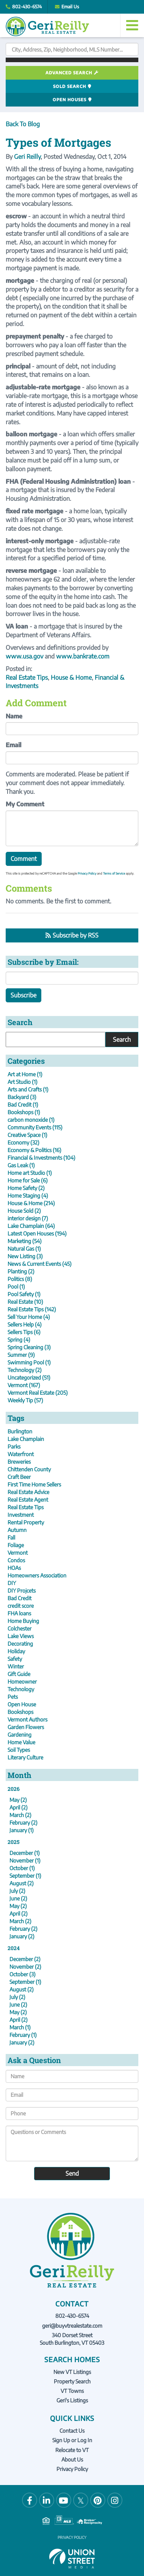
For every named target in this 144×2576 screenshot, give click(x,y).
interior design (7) (28, 1218)
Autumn (17, 1530)
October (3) (22, 1974)
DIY (12, 1583)
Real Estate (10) (25, 1301)
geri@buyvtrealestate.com (72, 2325)
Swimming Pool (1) (29, 1362)
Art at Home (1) (25, 1074)
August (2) (21, 1883)
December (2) (25, 1959)
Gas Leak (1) (21, 1165)
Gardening (19, 1734)
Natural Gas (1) (24, 1248)
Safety (15, 1659)
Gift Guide (19, 1674)
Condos (16, 1560)
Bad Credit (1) (23, 1104)
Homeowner (22, 1681)
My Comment (25, 804)
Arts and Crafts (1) (28, 1089)
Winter (16, 1666)
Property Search (72, 2381)
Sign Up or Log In (72, 2440)
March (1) (20, 2027)
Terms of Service (114, 873)
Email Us (70, 6)
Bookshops (20, 1712)
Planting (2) (21, 1271)
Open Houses (69, 99)
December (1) (24, 1853)
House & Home (71, 677)
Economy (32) (23, 1142)
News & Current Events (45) (40, 1264)
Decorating (20, 1643)
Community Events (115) (35, 1127)
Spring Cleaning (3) (29, 1347)
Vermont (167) (24, 1385)
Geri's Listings (72, 2400)
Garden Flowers (26, 1727)
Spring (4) (19, 1339)
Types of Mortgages (58, 142)
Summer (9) (21, 1354)
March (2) (20, 1815)
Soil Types (19, 1750)
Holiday (16, 1651)
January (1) (21, 1830)
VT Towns (72, 2391)
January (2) (21, 1936)
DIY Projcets (22, 1590)
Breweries (19, 1461)
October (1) (22, 1868)
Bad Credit (19, 1598)
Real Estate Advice (28, 1492)
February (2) (23, 1822)
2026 (14, 1788)
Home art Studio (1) (30, 1173)
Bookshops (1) (24, 1112)
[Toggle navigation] (132, 25)
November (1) (25, 1860)
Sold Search (69, 86)
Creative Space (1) (27, 1135)
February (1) (23, 2035)
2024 (14, 1948)
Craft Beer (19, 1477)
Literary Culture (25, 1757)
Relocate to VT (72, 2450)
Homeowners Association (37, 1575)
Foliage (16, 1545)
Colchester (19, 1628)
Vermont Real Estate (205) (38, 1392)
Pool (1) (16, 1286)
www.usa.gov (24, 656)
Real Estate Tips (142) (32, 1309)
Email (13, 745)
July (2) (17, 1891)
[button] (72, 60)
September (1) (25, 1875)
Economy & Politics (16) (34, 1150)
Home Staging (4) (28, 1195)
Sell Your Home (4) (29, 1317)
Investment (21, 1514)
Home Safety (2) (26, 1188)
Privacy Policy (87, 873)
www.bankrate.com (83, 656)
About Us (72, 2459)
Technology (21, 1689)
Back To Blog (23, 124)
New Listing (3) (25, 1256)
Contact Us (72, 2430)
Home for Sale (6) (28, 1180)
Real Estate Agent (28, 1499)
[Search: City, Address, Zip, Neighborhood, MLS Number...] (72, 49)
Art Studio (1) (23, 1082)
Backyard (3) (22, 1097)
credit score (21, 1605)
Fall (11, 1537)
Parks (14, 1446)
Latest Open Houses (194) (37, 1233)
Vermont (18, 1552)
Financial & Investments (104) (41, 1157)
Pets (13, 1696)
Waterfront (21, 1454)
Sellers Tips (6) (24, 1332)
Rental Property (26, 1522)
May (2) (18, 1800)
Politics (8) (20, 1279)
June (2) (18, 1898)
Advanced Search (68, 72)
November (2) (25, 1966)
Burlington (20, 1431)
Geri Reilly (27, 156)
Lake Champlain (26, 1439)
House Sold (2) (24, 1210)
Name (14, 716)
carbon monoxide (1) (31, 1119)
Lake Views (21, 1636)
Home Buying (23, 1621)
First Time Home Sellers (34, 1484)
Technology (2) (25, 1370)
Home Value (21, 1742)
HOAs (14, 1568)
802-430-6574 (27, 6)
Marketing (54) (25, 1241)
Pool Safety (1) (24, 1294)
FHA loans (19, 1613)
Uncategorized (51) (29, 1377)
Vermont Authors (27, 1719)
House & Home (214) (31, 1203)
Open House (22, 1704)
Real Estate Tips (27, 677)
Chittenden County (29, 1469)
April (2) (18, 1807)
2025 (13, 1841)
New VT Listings (72, 2372)
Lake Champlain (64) (31, 1226)
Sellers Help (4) (25, 1324)
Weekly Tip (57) (25, 1400)
